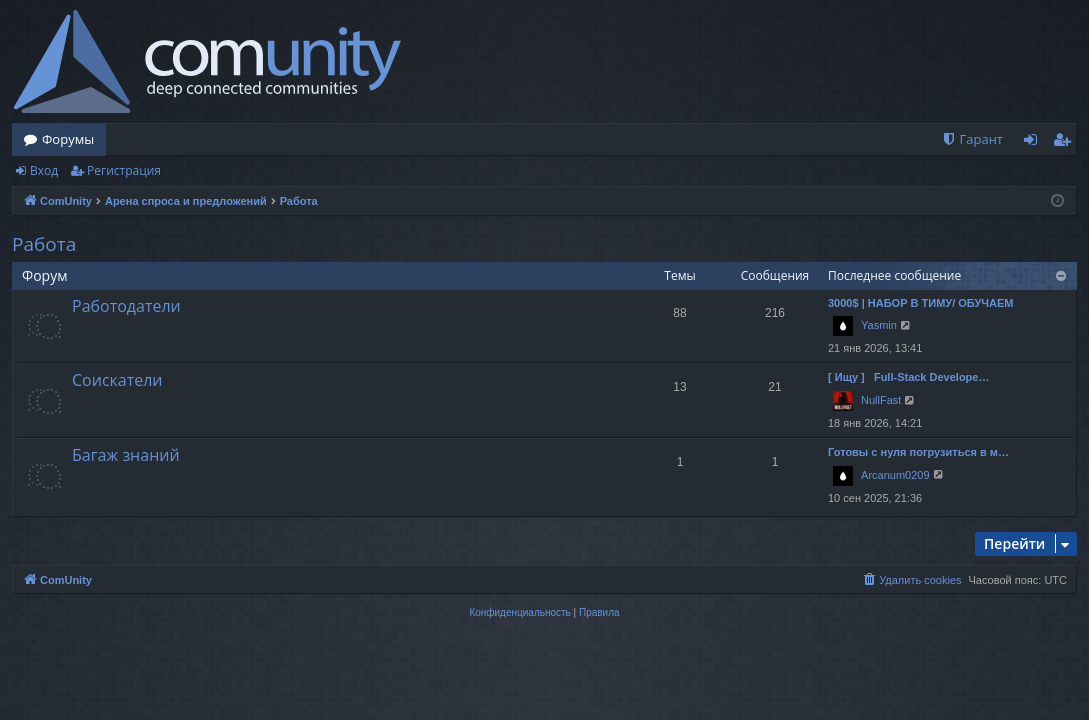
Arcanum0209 (895, 475)
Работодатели (126, 306)
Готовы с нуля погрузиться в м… (918, 452)
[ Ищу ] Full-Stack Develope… (908, 377)
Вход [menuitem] (1034, 143)
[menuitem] (972, 139)
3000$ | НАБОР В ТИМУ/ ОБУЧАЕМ (920, 303)
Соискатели (117, 380)
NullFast (881, 400)
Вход (44, 170)
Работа (44, 244)
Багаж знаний (126, 455)
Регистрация (124, 170)
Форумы (68, 139)
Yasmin (879, 325)
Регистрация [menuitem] (1066, 143)
